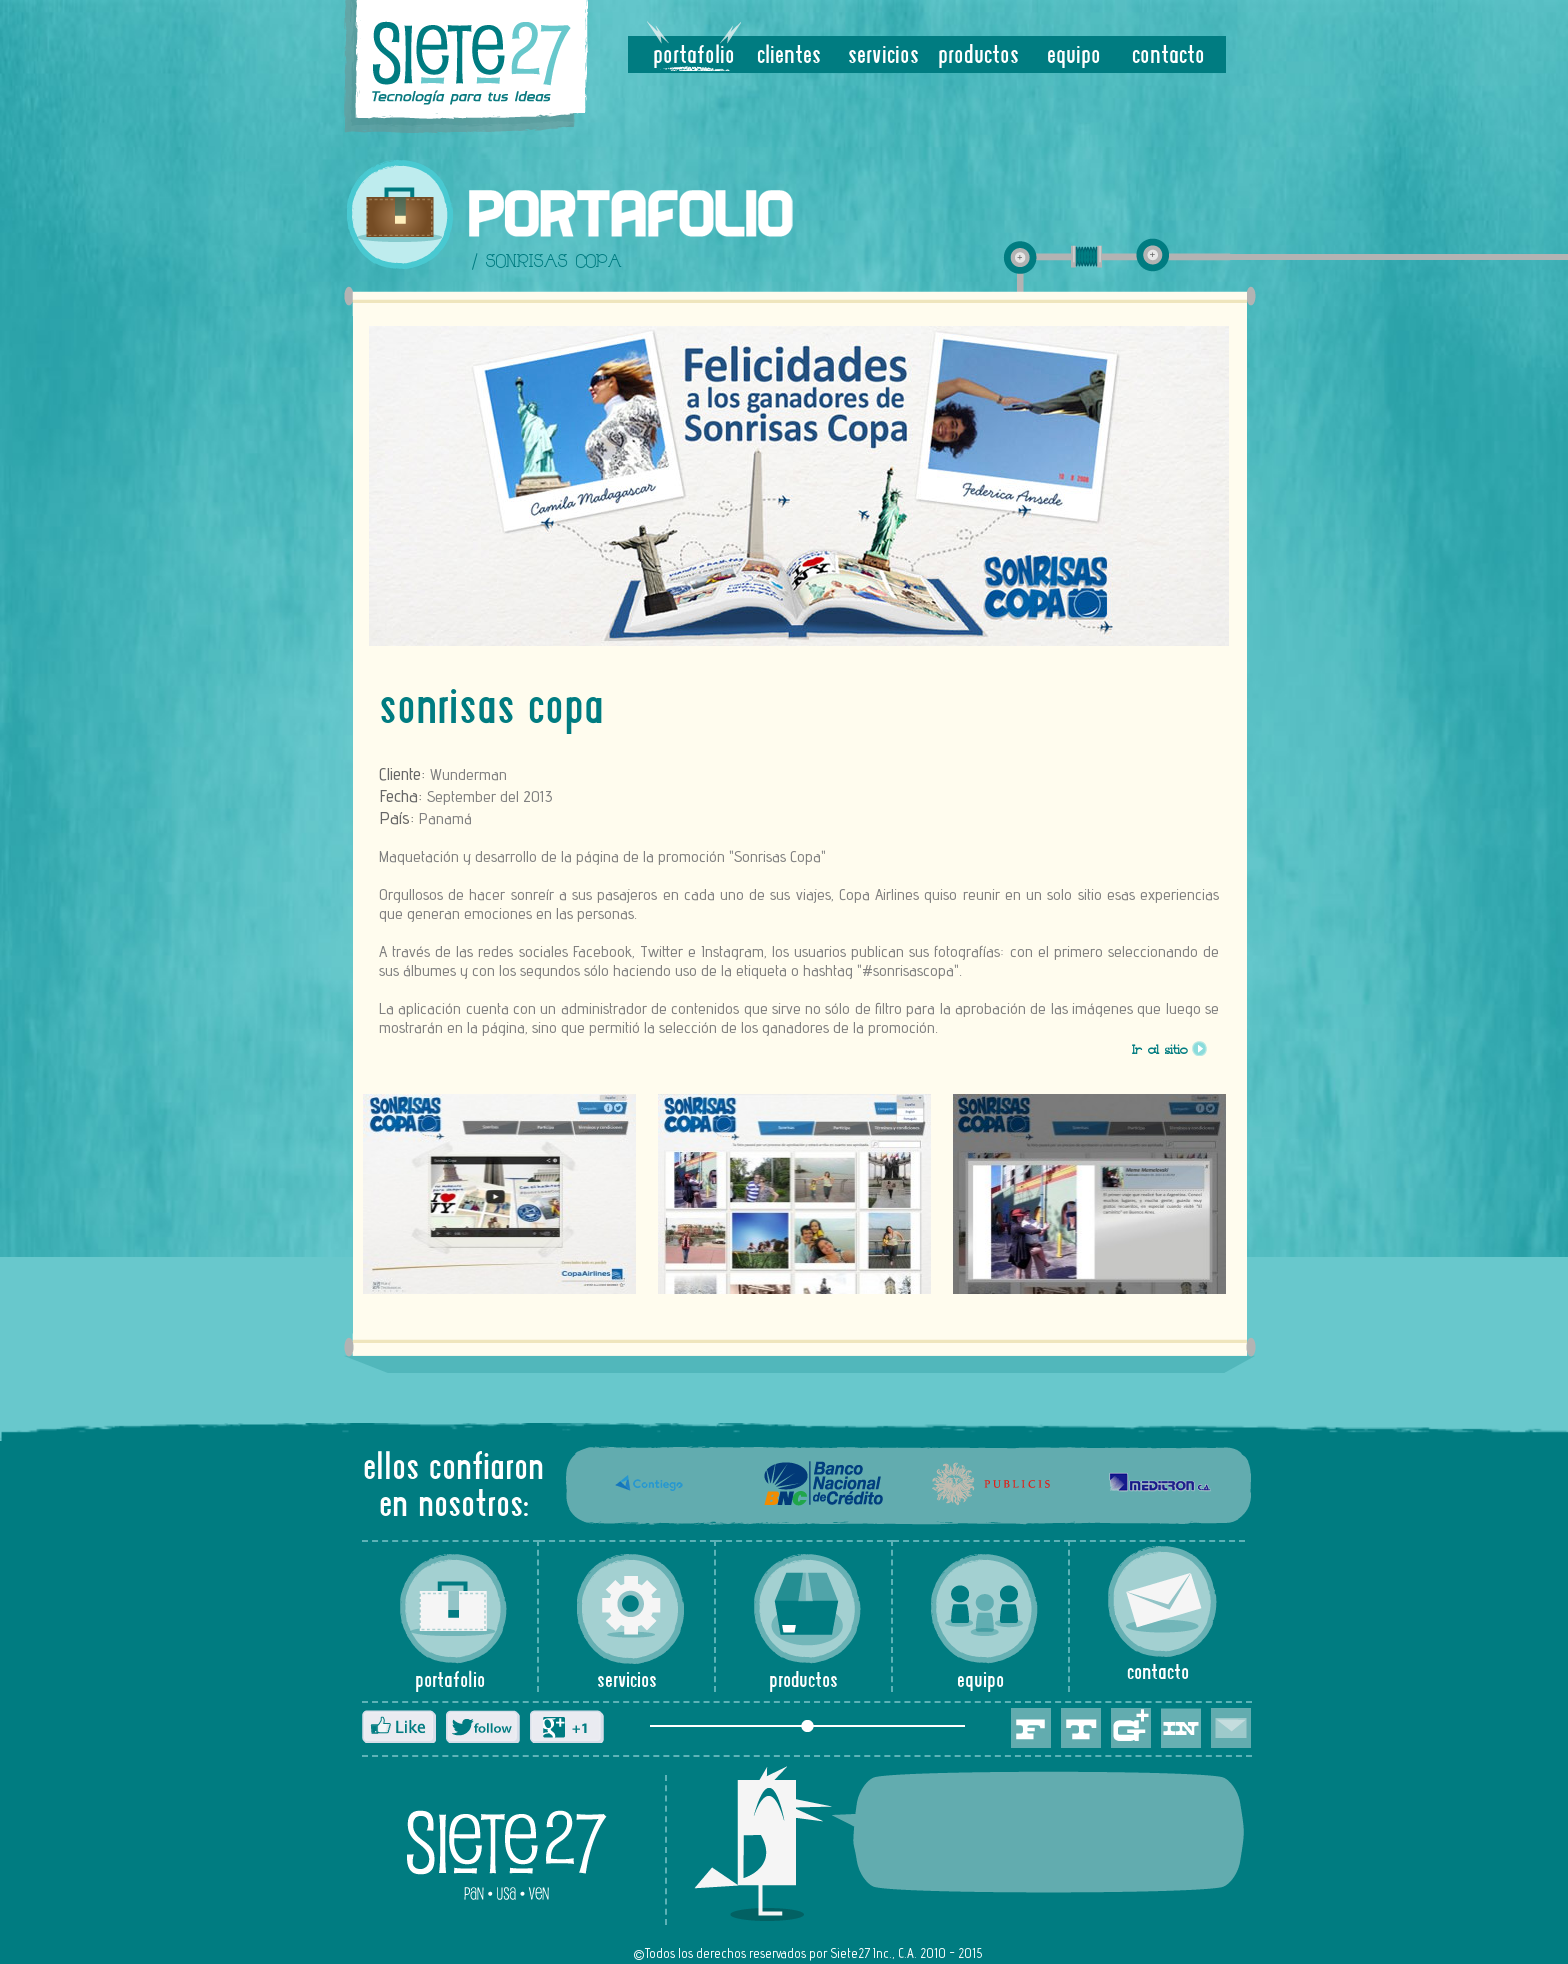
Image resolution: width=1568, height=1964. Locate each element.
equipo (1074, 56)
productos (978, 56)
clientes (789, 56)
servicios (883, 56)
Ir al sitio (1160, 1052)
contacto (1168, 56)
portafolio (694, 56)
